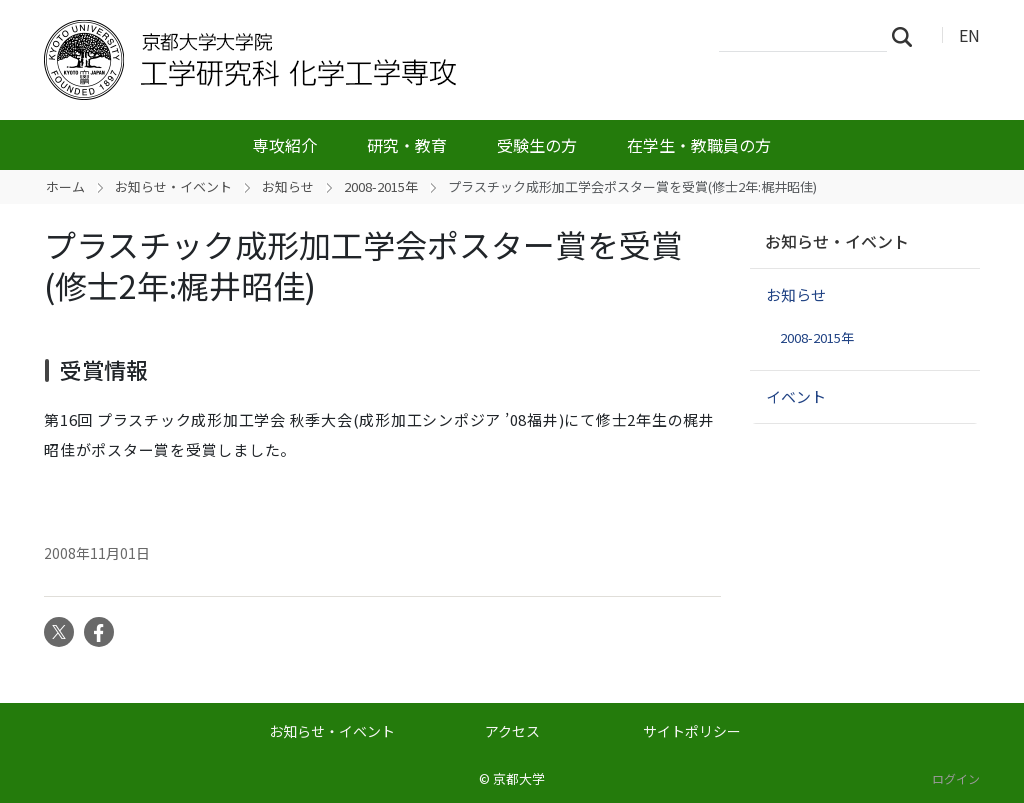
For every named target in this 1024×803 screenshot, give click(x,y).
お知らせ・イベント (173, 186)
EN (969, 35)
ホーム (65, 186)
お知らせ (288, 186)
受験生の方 (537, 145)
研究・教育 (407, 145)
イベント (796, 396)
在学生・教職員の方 (699, 145)
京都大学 (519, 778)
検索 (908, 36)
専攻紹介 (285, 145)
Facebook (99, 632)
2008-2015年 (381, 186)
